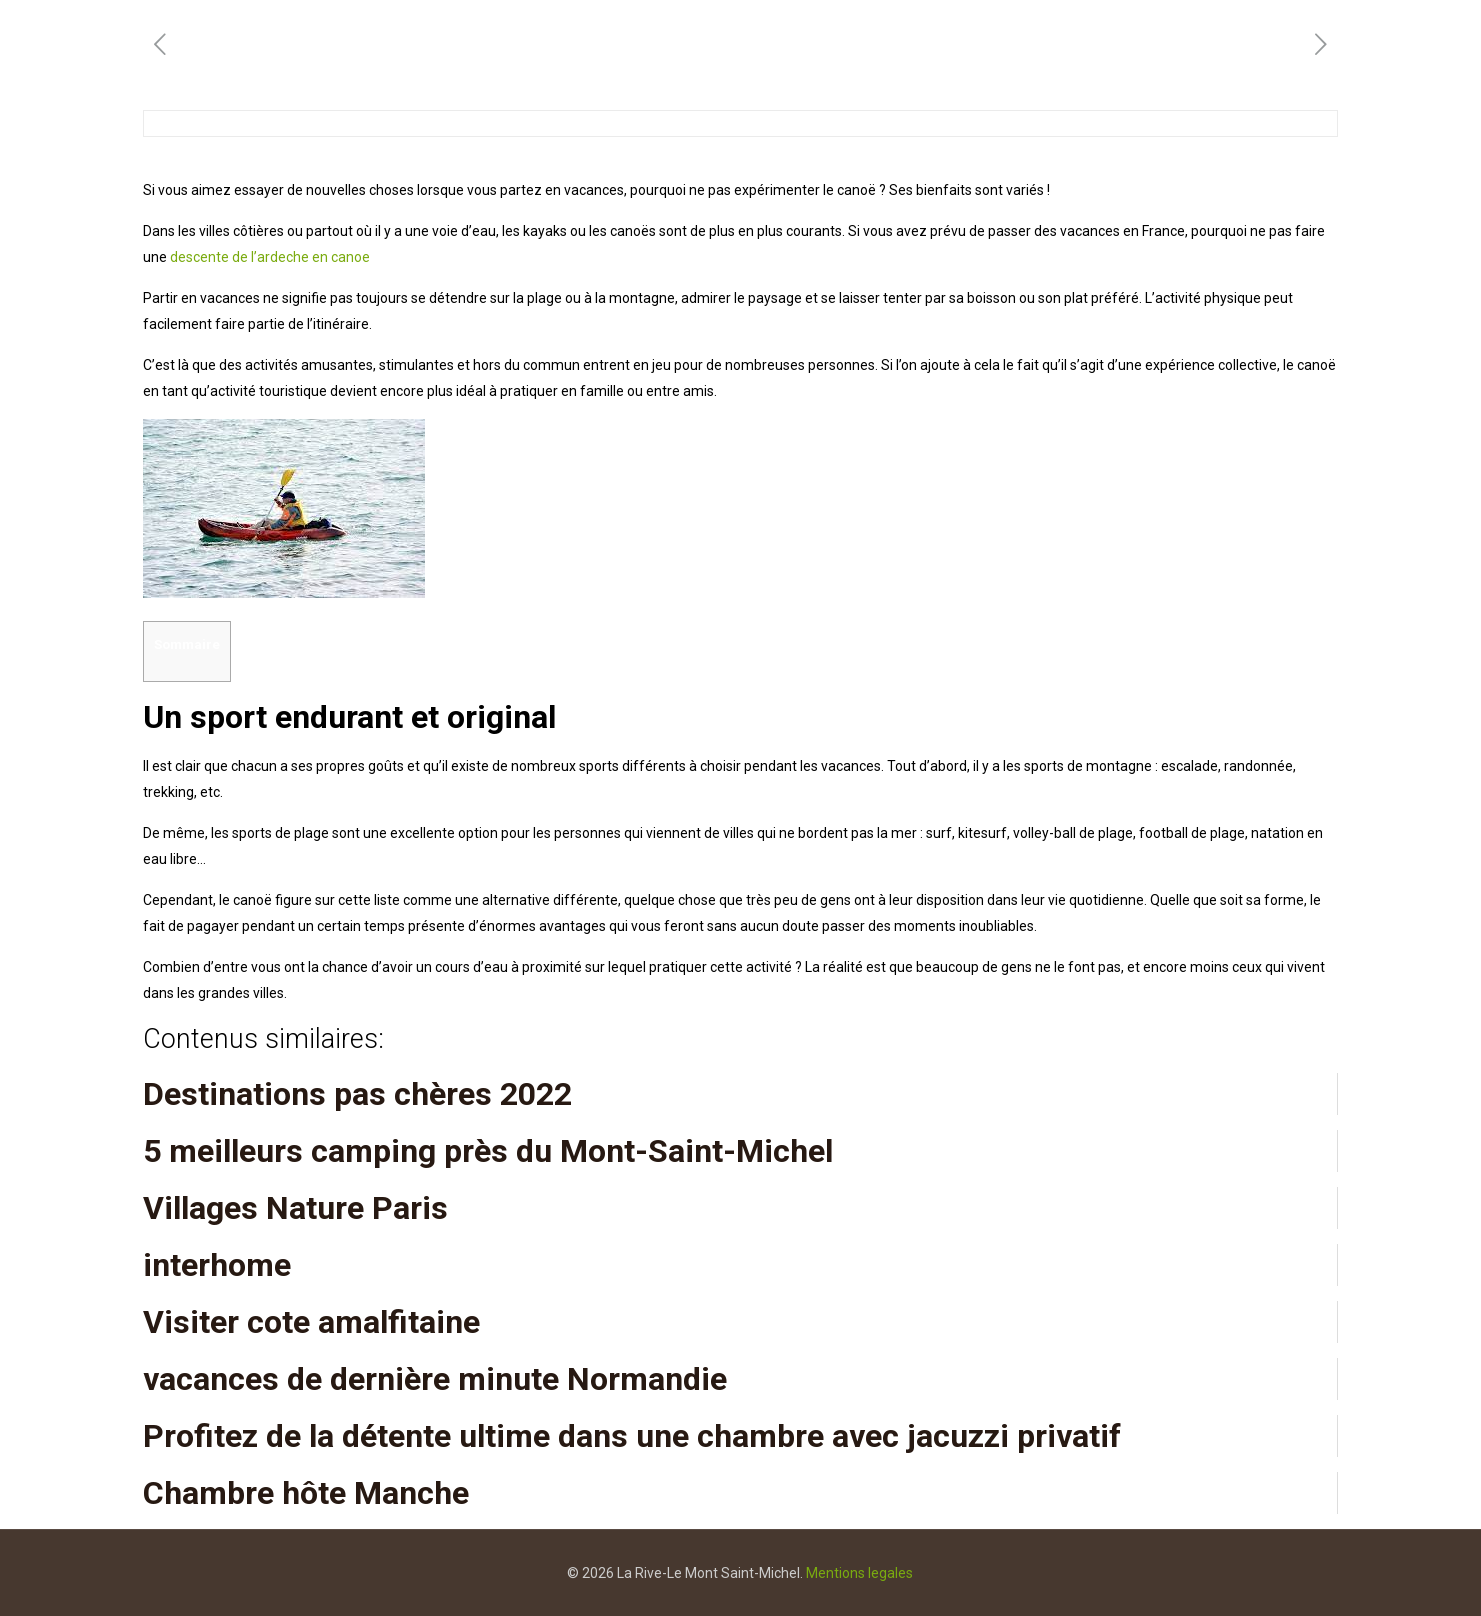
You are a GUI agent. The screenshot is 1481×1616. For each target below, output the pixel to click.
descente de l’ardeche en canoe (270, 257)
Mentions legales (859, 1573)
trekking (168, 792)
